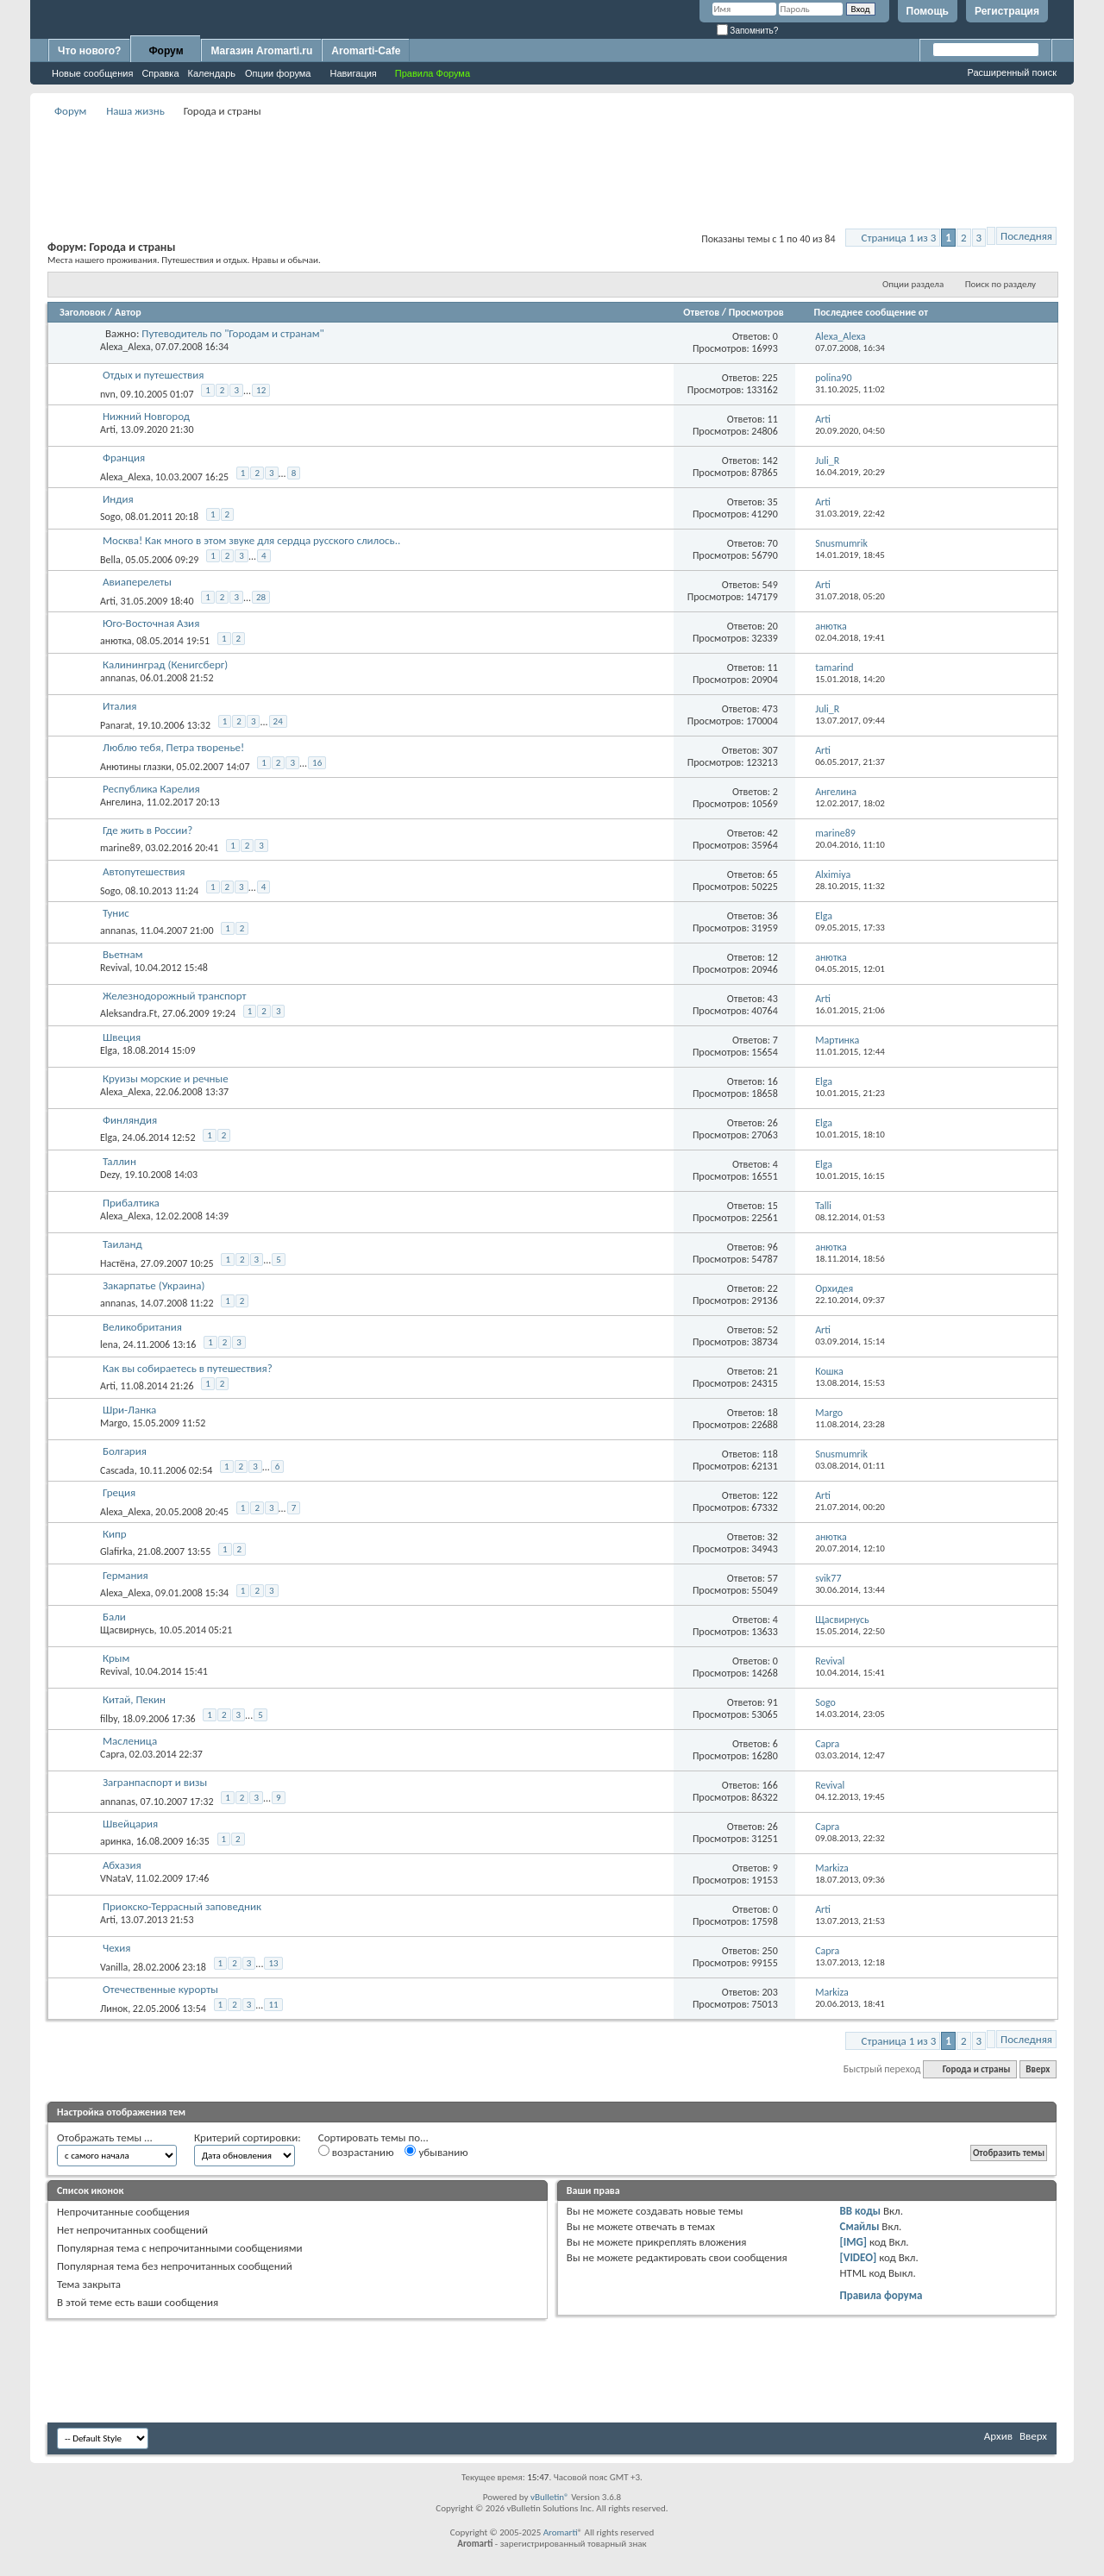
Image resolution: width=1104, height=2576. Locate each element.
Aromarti (560, 2532)
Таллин (119, 1161)
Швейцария (130, 1823)
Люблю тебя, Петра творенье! (173, 747)
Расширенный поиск (1012, 72)
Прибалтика (131, 1202)
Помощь (927, 11)
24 (278, 721)
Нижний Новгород (146, 416)
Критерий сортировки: (247, 2137)
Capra (112, 1754)
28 (261, 597)
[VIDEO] (858, 2257)
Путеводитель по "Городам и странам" (232, 333)
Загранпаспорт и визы (155, 1782)
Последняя (1026, 235)
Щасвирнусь (127, 1630)
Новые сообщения (92, 73)
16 (317, 762)
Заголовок (82, 312)
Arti (108, 429)
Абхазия (122, 1864)
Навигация (352, 73)
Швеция (122, 1037)
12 (261, 390)
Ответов (701, 312)
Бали (114, 1616)
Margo (114, 1423)
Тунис (116, 912)
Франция (124, 457)
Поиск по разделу (1000, 284)
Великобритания (142, 1326)
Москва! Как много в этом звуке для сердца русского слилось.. (251, 540)
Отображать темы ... (105, 2137)
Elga (108, 1050)
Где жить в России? (147, 830)
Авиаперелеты (137, 581)
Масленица (130, 1740)
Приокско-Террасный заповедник (182, 1906)
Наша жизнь (135, 110)
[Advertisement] (552, 160)
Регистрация (1007, 11)
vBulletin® (549, 2497)
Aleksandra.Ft (128, 1013)
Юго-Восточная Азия (151, 623)
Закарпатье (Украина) (153, 1285)
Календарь (212, 73)
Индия (118, 498)
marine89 (120, 848)
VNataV (115, 1878)
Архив (998, 2435)
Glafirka (116, 1551)
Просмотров (756, 312)
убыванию (436, 2152)
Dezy (109, 1175)
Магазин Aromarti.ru (261, 51)
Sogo (110, 517)
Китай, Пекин (134, 1699)
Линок (114, 2009)
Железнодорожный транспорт (175, 995)
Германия (125, 1575)
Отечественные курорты (160, 1989)
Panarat (116, 725)
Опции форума (277, 73)
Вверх (1038, 2069)
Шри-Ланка (129, 1409)
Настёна (117, 1263)
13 (273, 1963)
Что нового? (89, 51)
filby (108, 1719)
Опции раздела (913, 284)
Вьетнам (123, 954)
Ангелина (120, 802)
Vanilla (114, 1967)
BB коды (860, 2210)
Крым (116, 1658)
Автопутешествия (144, 871)
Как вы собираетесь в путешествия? (188, 1368)
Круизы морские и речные (166, 1078)
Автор (128, 312)
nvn (108, 394)
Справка (160, 73)
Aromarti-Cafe (365, 51)
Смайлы (860, 2226)
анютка (116, 641)
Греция (119, 1492)
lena (109, 1344)
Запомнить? (748, 30)
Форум (165, 51)
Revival (114, 968)
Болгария (125, 1451)
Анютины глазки (136, 767)
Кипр (115, 1533)
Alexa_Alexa (125, 347)
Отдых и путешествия (153, 374)
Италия (119, 705)
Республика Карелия (151, 788)
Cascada (117, 1470)
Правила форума (881, 2295)
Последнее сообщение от (871, 312)
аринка (115, 1841)
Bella (110, 560)
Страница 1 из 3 (899, 237)
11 (273, 2004)
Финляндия (130, 1119)
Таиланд (122, 1244)
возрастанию (356, 2152)
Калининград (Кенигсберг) (165, 664)
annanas (117, 678)
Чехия (116, 1947)
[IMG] (854, 2241)
